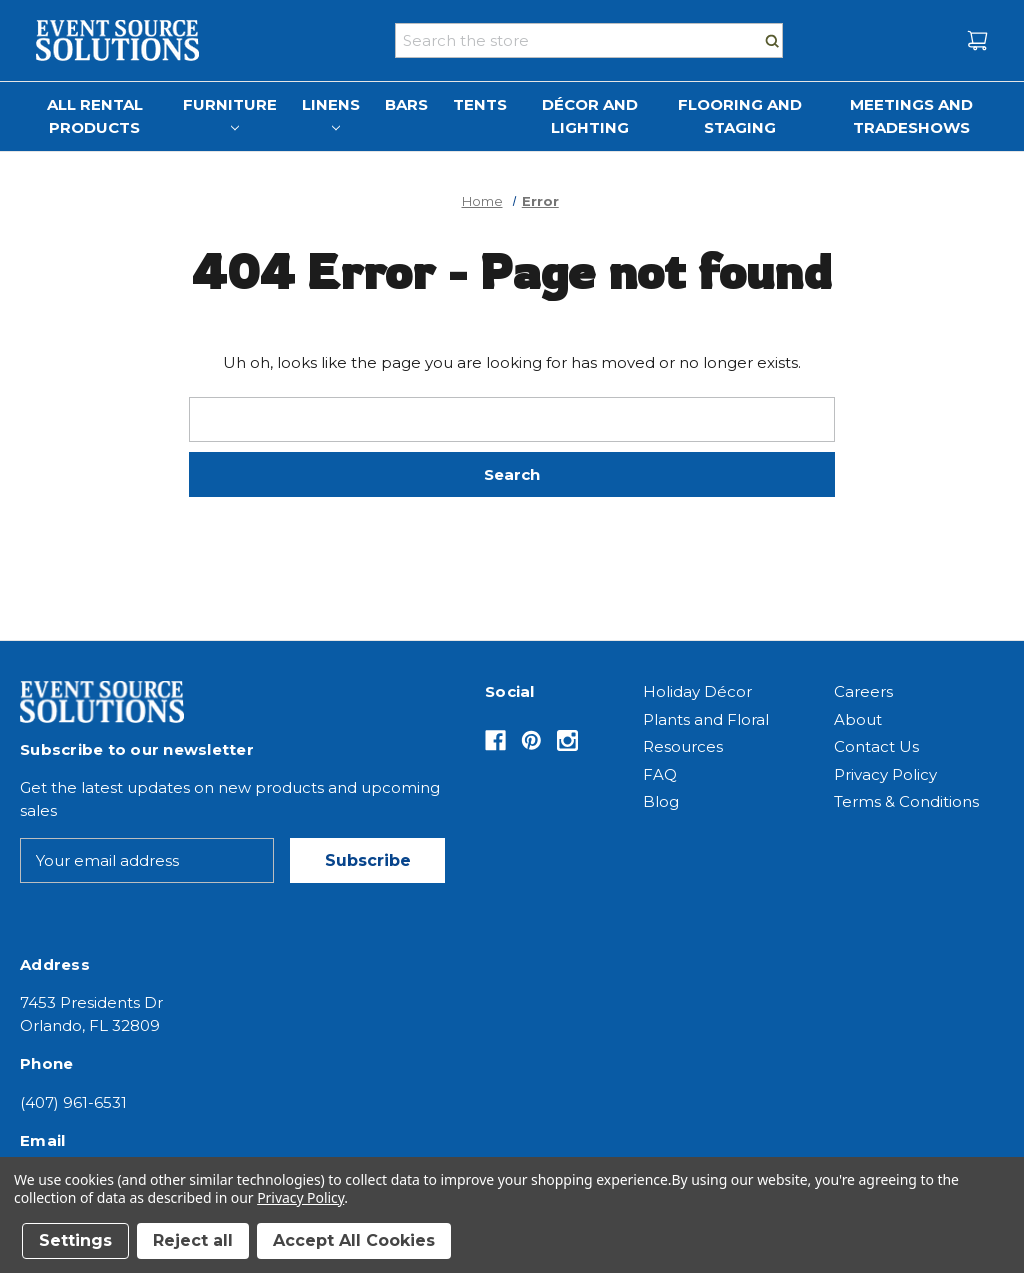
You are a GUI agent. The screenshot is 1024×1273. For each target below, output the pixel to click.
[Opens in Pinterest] (531, 740)
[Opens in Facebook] (495, 740)
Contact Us (876, 746)
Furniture (230, 113)
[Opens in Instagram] (567, 740)
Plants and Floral (706, 719)
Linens (331, 113)
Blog (661, 801)
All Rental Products (95, 116)
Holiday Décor (697, 691)
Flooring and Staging (740, 116)
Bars (406, 104)
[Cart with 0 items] (977, 40)
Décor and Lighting (590, 116)
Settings (75, 1240)
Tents (480, 104)
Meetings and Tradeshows (911, 116)
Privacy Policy (885, 774)
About (858, 719)
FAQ (660, 774)
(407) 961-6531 (73, 1102)
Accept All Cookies (354, 1240)
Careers (863, 691)
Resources (683, 746)
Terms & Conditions (906, 801)
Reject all (193, 1240)
